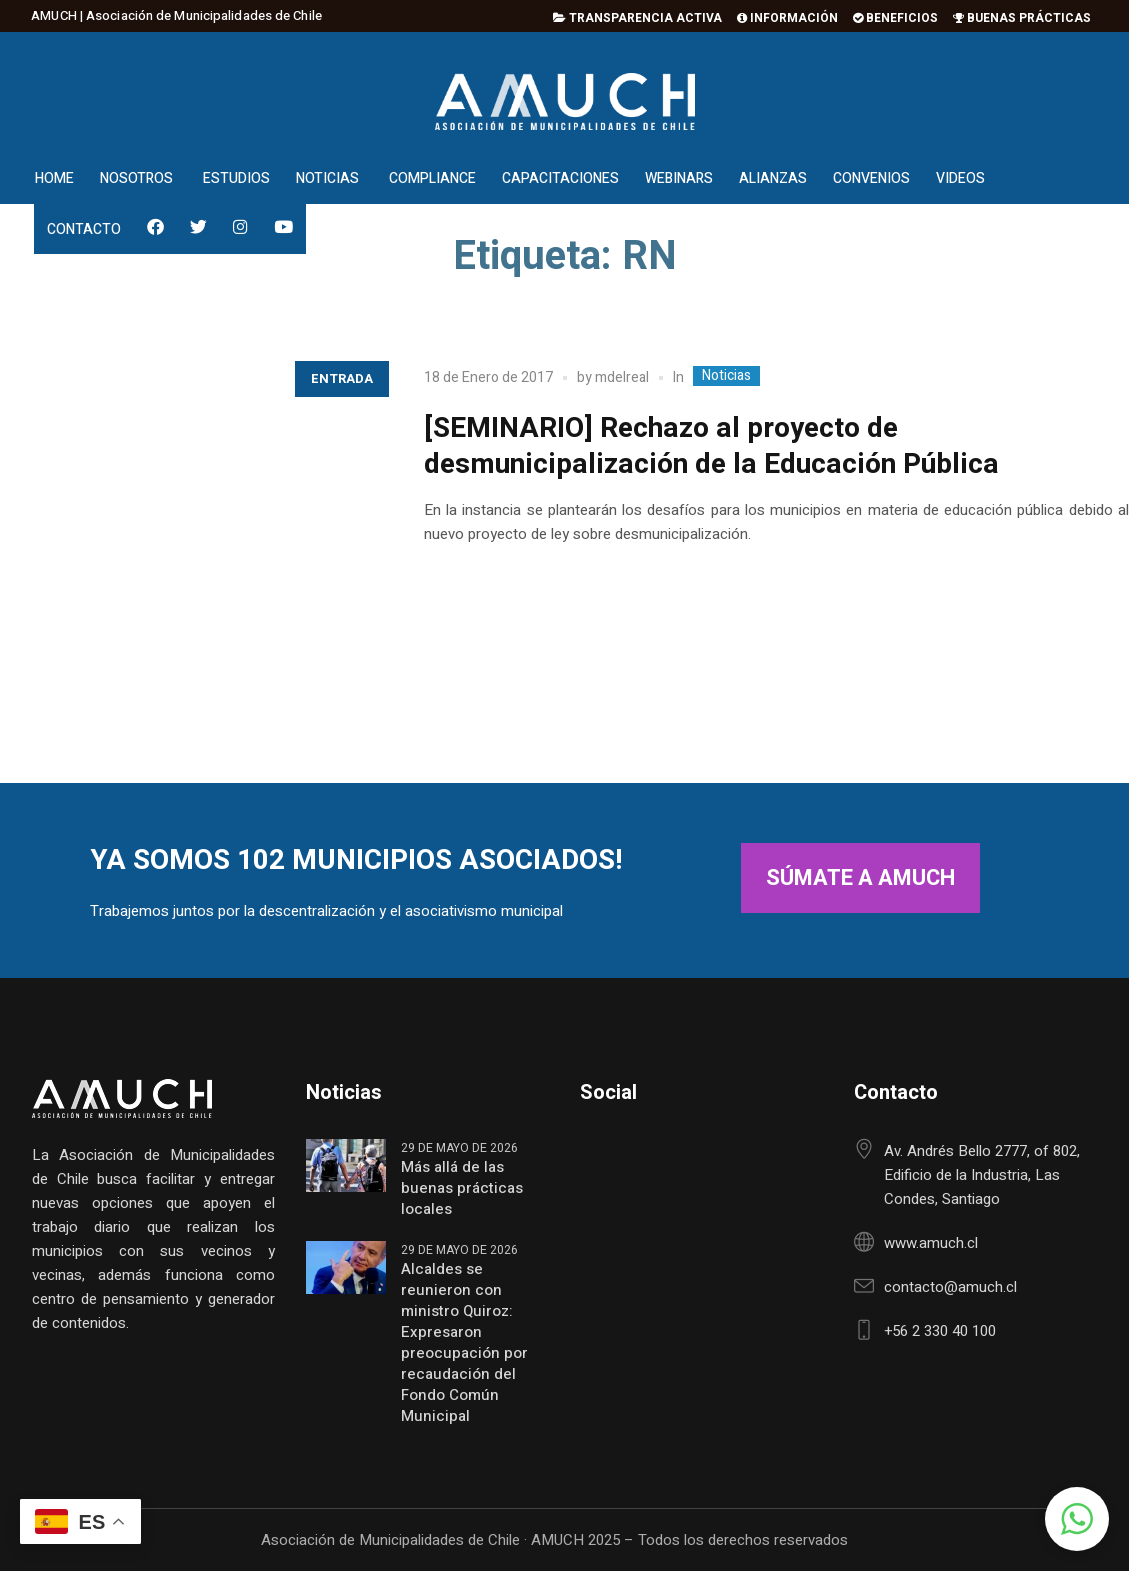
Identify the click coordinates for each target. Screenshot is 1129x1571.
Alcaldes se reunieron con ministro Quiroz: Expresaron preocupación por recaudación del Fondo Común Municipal (464, 1343)
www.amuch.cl (931, 1243)
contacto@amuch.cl (950, 1287)
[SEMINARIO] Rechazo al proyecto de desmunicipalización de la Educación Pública (711, 446)
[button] (1077, 1519)
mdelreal (622, 377)
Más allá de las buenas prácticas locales (462, 1188)
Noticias (726, 376)
